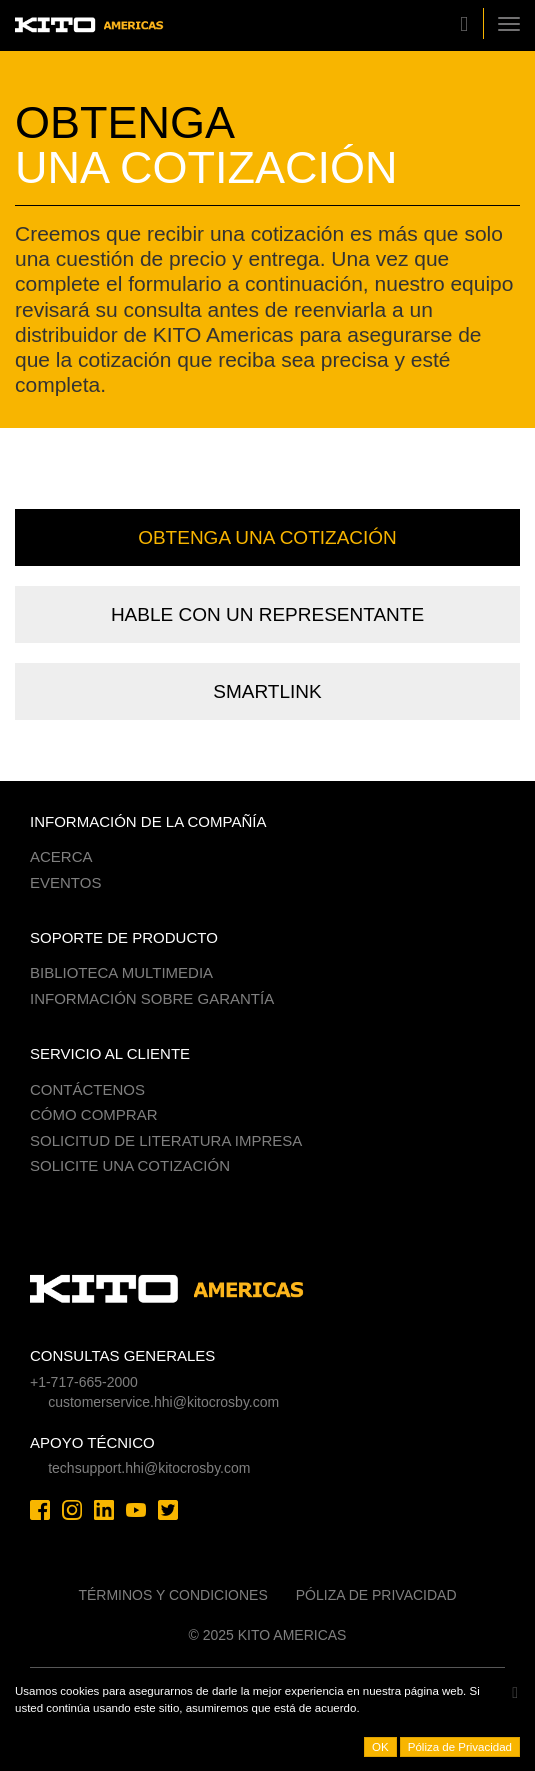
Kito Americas (89, 25)
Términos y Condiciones (172, 1595)
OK (380, 1747)
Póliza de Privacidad (376, 1595)
